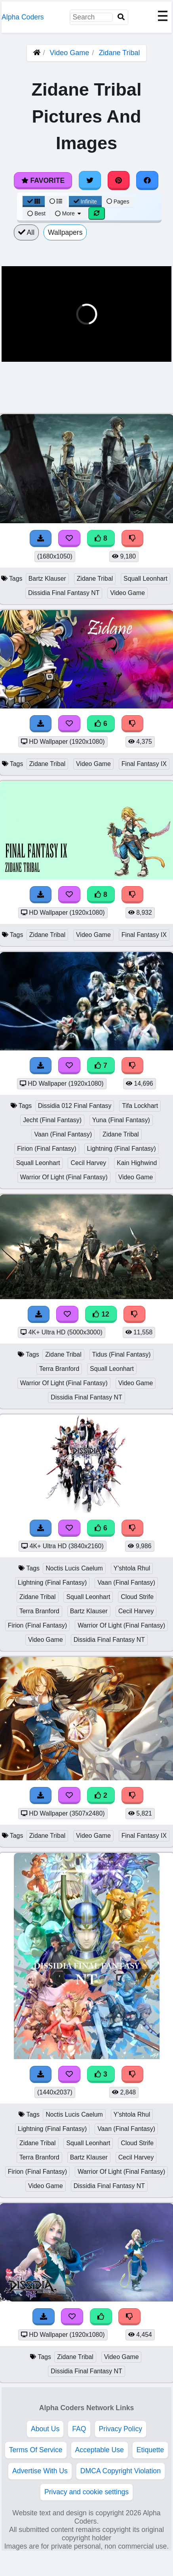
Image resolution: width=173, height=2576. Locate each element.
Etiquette (150, 2450)
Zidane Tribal (119, 53)
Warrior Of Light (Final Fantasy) (64, 1177)
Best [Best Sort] (36, 213)
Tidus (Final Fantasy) (121, 1354)
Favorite (43, 180)
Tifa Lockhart (140, 1105)
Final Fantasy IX (144, 763)
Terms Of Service (36, 2450)
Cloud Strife (137, 1596)
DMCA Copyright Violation (120, 2471)
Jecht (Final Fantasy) (52, 1120)
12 (101, 1314)
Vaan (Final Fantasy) (63, 1134)
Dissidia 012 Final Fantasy (75, 1105)
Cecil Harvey (88, 1162)
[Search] (121, 17)
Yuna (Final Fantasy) (121, 1120)
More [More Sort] (68, 213)
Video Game (69, 53)
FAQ (79, 2429)
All (26, 232)
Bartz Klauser (47, 578)
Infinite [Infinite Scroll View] (85, 201)
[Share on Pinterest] (119, 180)
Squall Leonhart (145, 578)
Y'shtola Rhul (132, 1568)
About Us (45, 2429)
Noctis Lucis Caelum (74, 1568)
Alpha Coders (23, 17)
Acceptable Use (99, 2450)
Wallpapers (65, 232)
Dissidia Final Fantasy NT (63, 592)
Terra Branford (59, 1368)
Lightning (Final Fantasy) (121, 1148)
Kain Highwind (137, 1162)
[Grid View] (34, 201)
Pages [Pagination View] (117, 201)
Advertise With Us (40, 2471)
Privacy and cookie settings (86, 2492)
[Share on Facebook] (147, 180)
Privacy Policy (121, 2429)
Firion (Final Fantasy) (46, 1148)
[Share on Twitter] (90, 180)
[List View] (56, 201)
